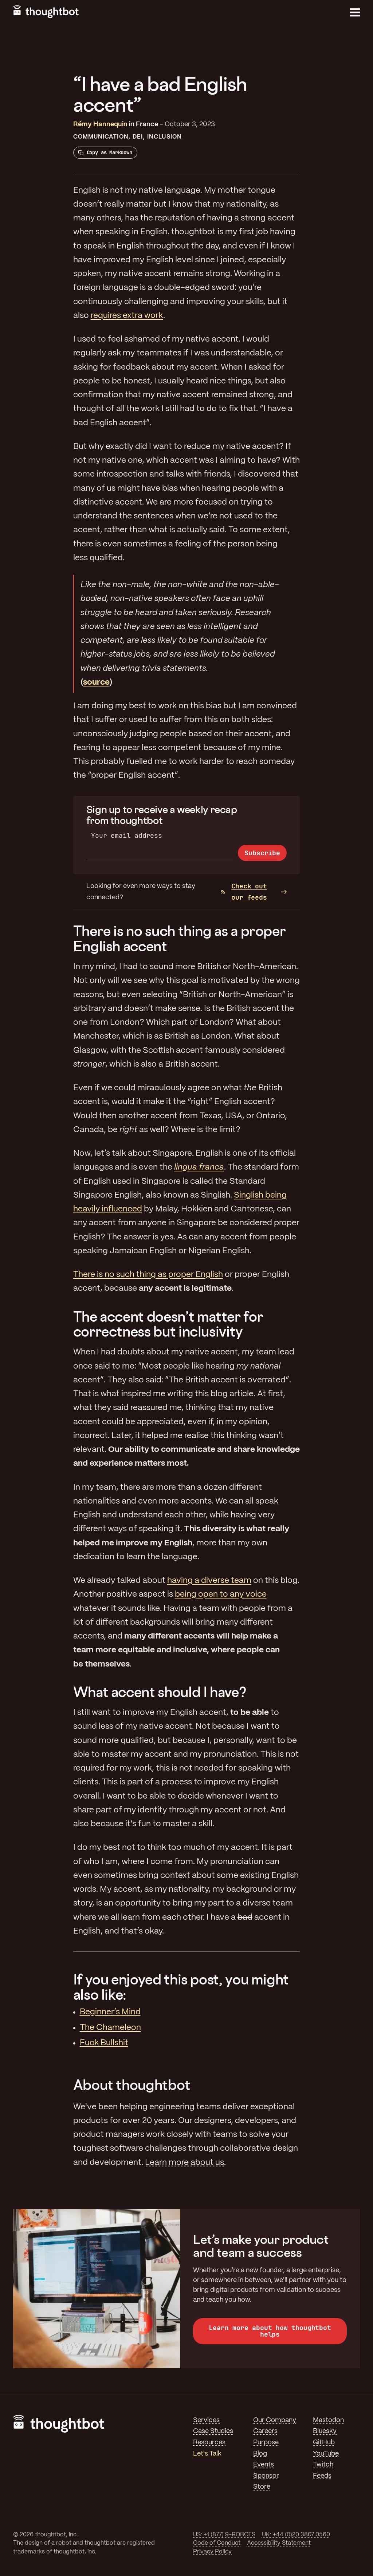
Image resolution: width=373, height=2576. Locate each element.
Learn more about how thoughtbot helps (270, 2331)
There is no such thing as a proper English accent (179, 938)
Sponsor (266, 2476)
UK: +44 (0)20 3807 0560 (296, 2534)
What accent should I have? (160, 1691)
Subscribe (262, 853)
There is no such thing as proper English (148, 1275)
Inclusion (164, 137)
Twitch (323, 2464)
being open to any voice (221, 1594)
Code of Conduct (216, 2543)
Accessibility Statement (279, 2543)
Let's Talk (207, 2453)
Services (206, 2420)
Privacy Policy (212, 2552)
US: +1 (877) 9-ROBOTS (224, 2534)
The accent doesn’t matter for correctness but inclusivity (168, 1324)
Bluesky (325, 2431)
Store (261, 2487)
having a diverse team (209, 1581)
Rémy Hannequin (100, 124)
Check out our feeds (244, 891)
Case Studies (213, 2431)
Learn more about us (184, 2163)
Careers (265, 2431)
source (96, 682)
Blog (260, 2453)
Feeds (322, 2476)
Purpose (266, 2442)
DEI (138, 137)
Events (263, 2464)
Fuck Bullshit (104, 2043)
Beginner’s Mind (110, 2012)
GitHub (324, 2442)
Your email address (126, 835)
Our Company (274, 2420)
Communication (101, 137)
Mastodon (328, 2420)
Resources (209, 2442)
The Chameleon (110, 2028)
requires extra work (127, 316)
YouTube (326, 2453)
